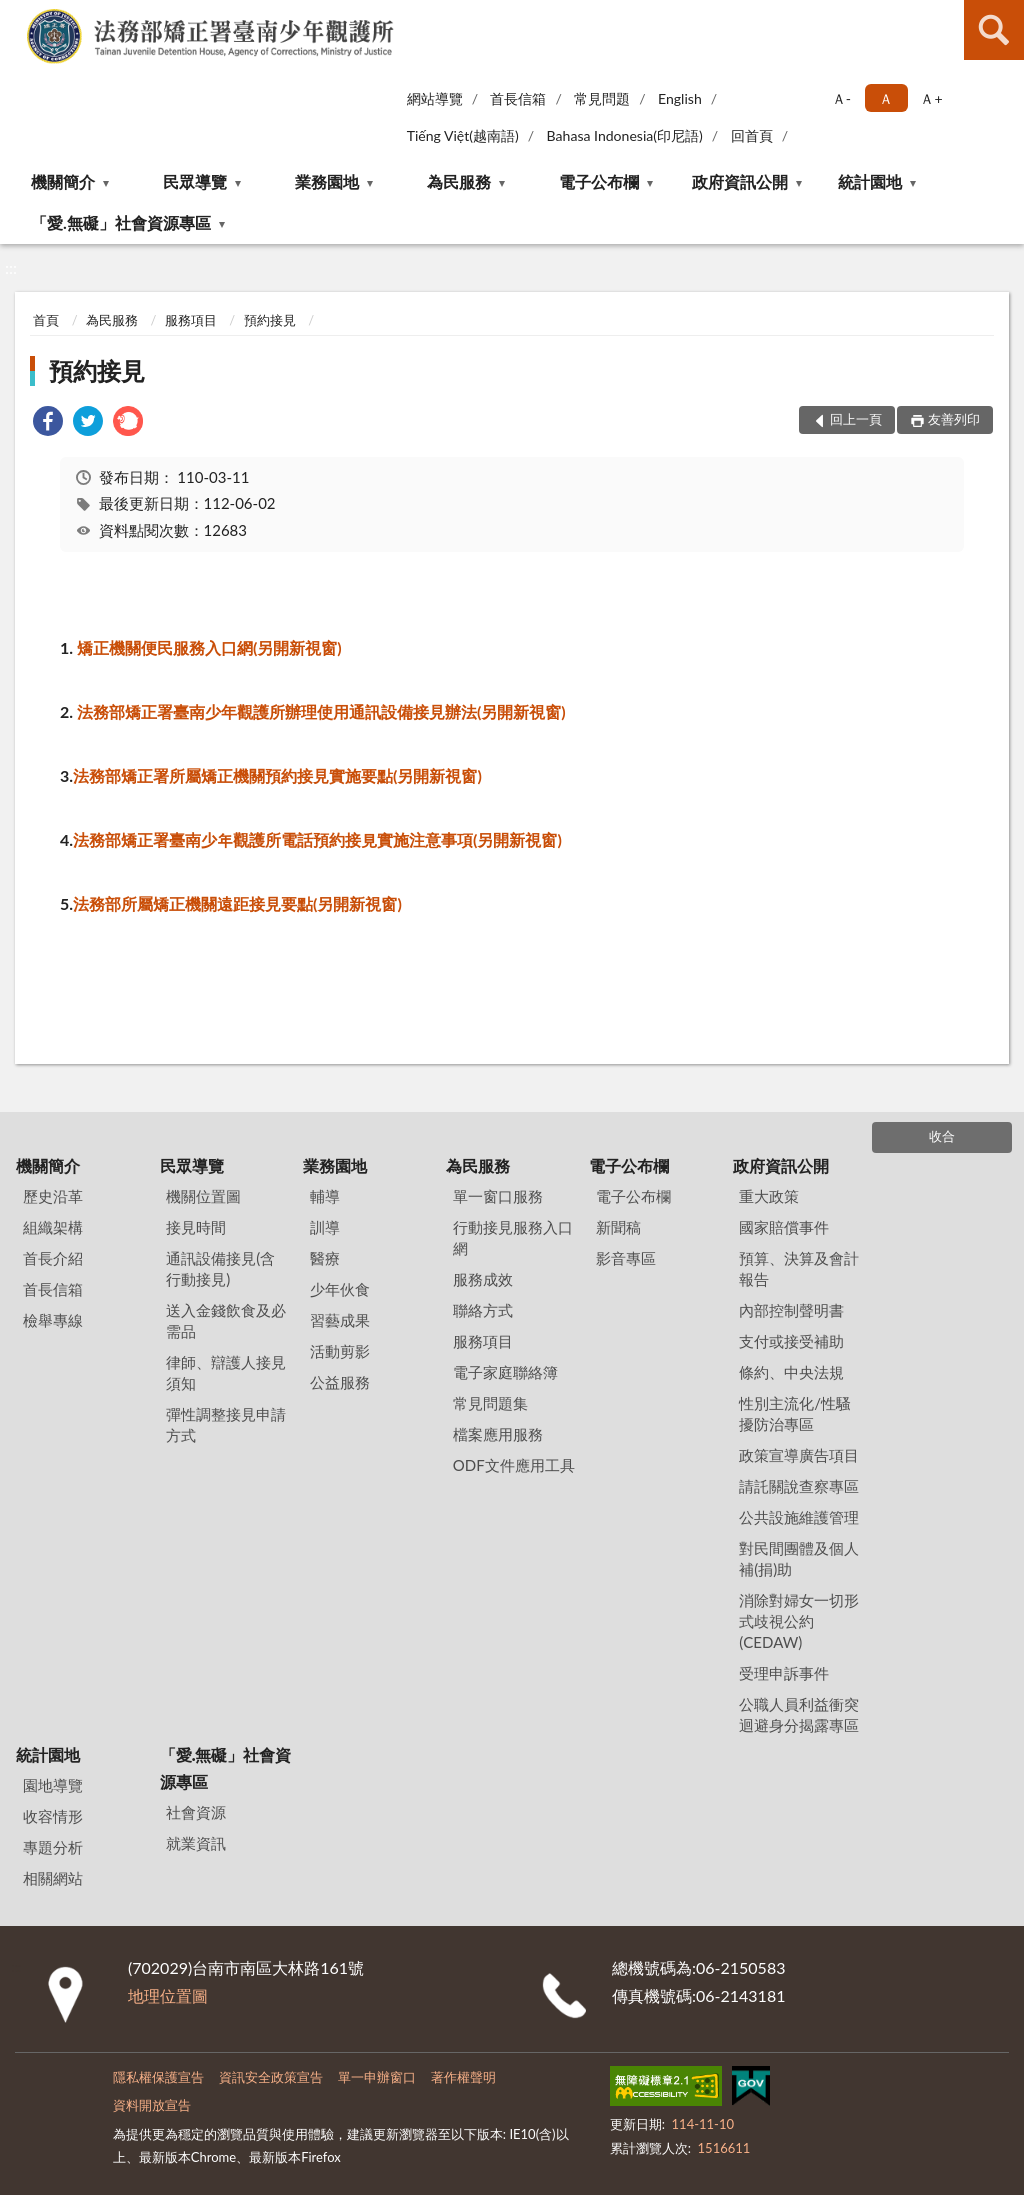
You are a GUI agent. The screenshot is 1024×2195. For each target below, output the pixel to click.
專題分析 (53, 1847)
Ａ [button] (886, 98)
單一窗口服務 (498, 1196)
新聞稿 (618, 1227)
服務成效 (483, 1279)
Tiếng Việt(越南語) (463, 135)
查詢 (994, 30)
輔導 (325, 1196)
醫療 (325, 1258)
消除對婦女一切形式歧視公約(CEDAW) (799, 1621)
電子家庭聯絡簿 (505, 1372)
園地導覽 (53, 1785)
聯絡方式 (483, 1310)
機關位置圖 (203, 1196)
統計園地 (870, 181)
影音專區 (626, 1258)
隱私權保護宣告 (158, 2077)
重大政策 (769, 1196)
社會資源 (196, 1812)
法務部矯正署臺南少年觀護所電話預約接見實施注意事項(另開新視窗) (317, 839)
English (680, 98)
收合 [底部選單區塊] (942, 1136)
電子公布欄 (599, 181)
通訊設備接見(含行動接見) (220, 1268)
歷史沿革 (53, 1196)
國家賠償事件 (784, 1227)
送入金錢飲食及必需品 (226, 1320)
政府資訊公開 (740, 181)
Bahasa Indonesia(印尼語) (625, 135)
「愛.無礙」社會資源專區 (121, 222)
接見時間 (196, 1227)
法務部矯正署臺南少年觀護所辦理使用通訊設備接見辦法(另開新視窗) (321, 711)
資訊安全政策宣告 (271, 2077)
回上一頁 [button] (856, 419)
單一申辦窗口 (377, 2077)
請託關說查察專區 (799, 1486)
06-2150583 (740, 1967)
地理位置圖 (168, 1995)
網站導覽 (435, 98)
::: (19, 17)
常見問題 (602, 98)
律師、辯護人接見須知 (226, 1372)
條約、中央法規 (791, 1372)
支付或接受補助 (791, 1341)
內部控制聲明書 (791, 1310)
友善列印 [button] (954, 419)
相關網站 (53, 1878)
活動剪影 (340, 1351)
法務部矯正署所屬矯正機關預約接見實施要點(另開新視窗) (277, 775)
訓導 (325, 1227)
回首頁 (752, 135)
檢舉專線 (53, 1320)
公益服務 (340, 1382)
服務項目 (191, 320)
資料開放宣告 (152, 2105)
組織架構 (53, 1227)
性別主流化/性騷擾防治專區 (795, 1413)
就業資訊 (196, 1843)
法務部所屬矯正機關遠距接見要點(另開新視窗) (237, 903)
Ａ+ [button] (931, 98)
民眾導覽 (195, 181)
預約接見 (270, 320)
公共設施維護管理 (799, 1517)
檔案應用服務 (498, 1434)
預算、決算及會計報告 (799, 1268)
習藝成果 (340, 1320)
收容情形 (53, 1816)
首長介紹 (53, 1258)
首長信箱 (518, 98)
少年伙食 (340, 1289)
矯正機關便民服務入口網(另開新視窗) (209, 647)
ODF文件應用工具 (514, 1465)
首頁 (46, 320)
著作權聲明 (463, 2077)
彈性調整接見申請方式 (226, 1424)
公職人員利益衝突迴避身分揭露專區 (799, 1714)
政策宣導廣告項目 (799, 1455)
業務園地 (327, 181)
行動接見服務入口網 (513, 1237)
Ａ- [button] (841, 98)
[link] (48, 423)
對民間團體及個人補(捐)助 (799, 1558)
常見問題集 (490, 1403)
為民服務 (459, 181)
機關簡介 (63, 181)
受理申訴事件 (784, 1673)
